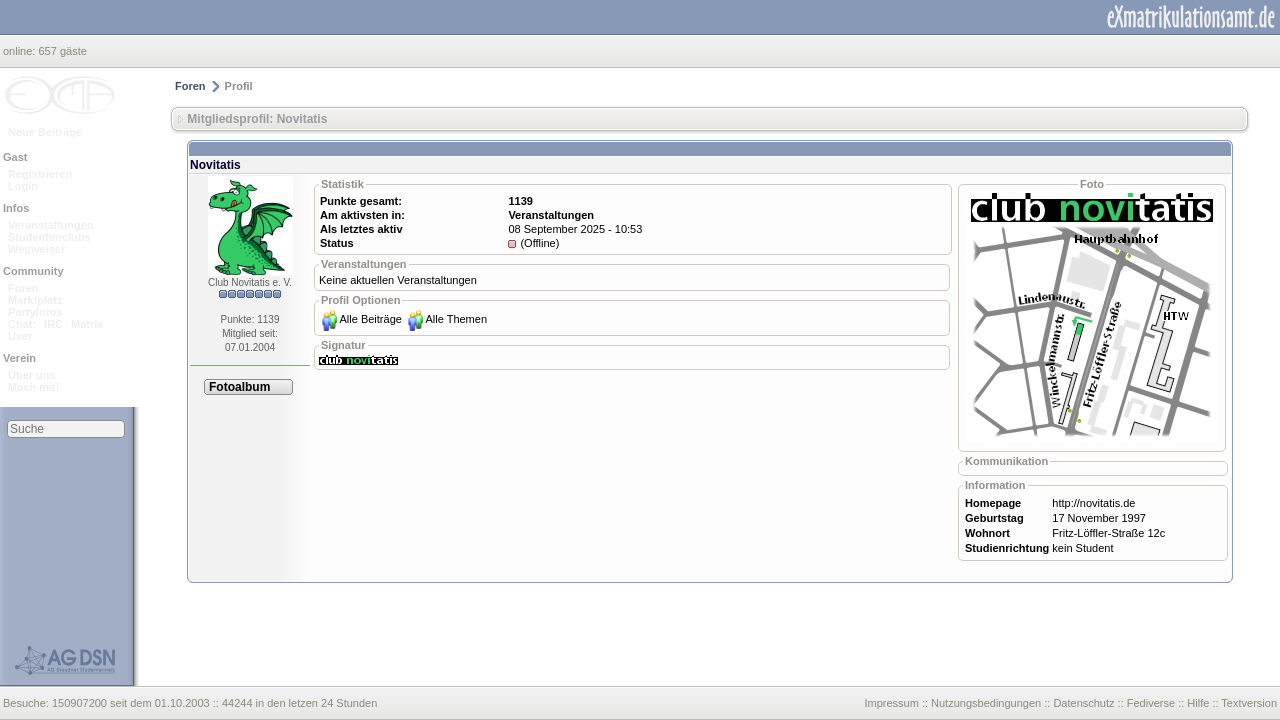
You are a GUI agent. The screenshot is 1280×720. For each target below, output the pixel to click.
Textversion (1249, 703)
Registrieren (40, 174)
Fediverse (1151, 703)
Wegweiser (36, 249)
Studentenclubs (49, 237)
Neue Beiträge (45, 132)
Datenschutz (1083, 703)
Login (23, 186)
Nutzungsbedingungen (986, 703)
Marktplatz (35, 300)
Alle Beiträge (371, 319)
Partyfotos (35, 312)
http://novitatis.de (1093, 503)
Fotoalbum (239, 387)
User (20, 336)
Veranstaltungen (51, 225)
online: (20, 51)
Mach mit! (33, 387)
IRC (53, 324)
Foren (23, 288)
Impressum (891, 703)
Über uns (32, 375)
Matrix (87, 324)
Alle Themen (456, 319)
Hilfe (1198, 703)
